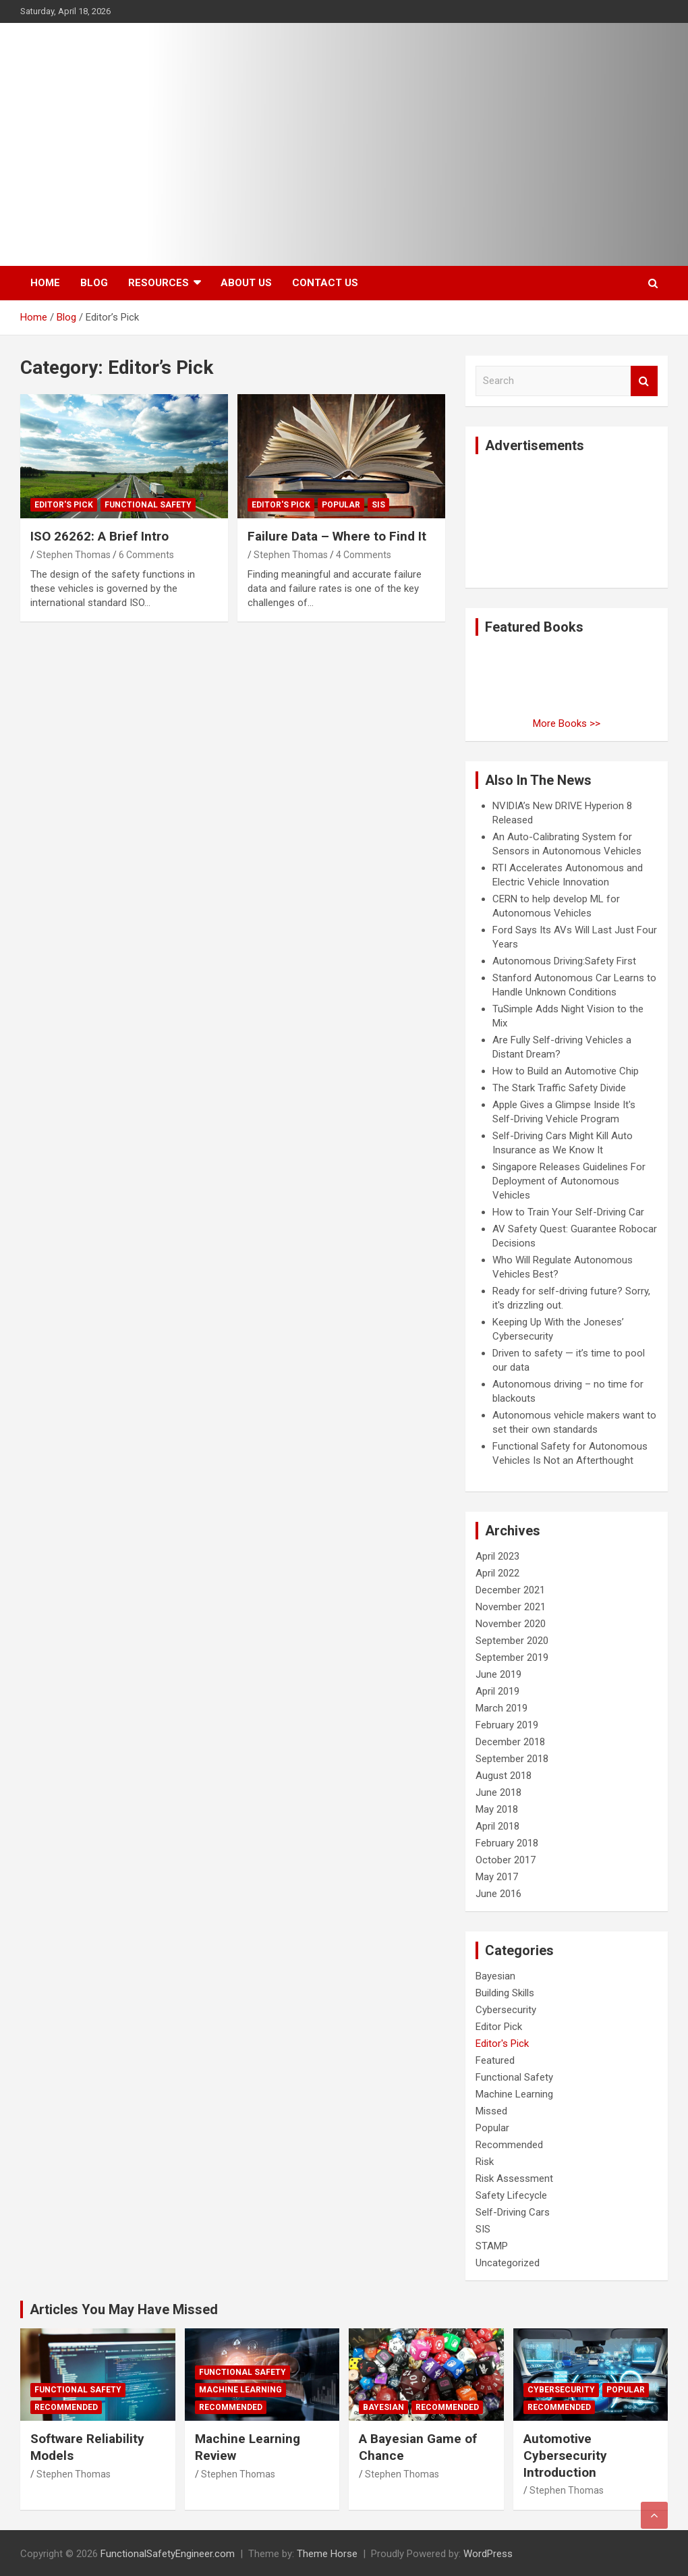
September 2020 (512, 1641)
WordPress (488, 2554)
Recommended (509, 2145)
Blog (94, 283)
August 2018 (504, 1776)
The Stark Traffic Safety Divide (559, 1088)
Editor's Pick (63, 505)
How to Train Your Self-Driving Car (568, 1212)
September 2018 (512, 1759)
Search (644, 381)
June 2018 (498, 1792)
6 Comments (146, 554)
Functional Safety (148, 505)
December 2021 (510, 1590)
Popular (341, 505)
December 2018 (510, 1742)
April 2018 (497, 1826)
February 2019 (507, 1725)
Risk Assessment (514, 2178)
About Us (246, 283)
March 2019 (501, 1708)
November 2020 (511, 1624)
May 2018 (497, 1809)
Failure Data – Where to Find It (337, 536)
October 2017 (506, 1860)
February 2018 (507, 1843)
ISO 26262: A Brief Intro (99, 536)
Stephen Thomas (73, 554)
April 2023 (497, 1556)
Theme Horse (327, 2554)
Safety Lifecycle (511, 2195)
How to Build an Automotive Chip (565, 1071)
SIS (378, 505)
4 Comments (363, 554)
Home (45, 283)
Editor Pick (499, 2027)
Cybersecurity (506, 2010)
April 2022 (497, 1573)
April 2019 (497, 1691)
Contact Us (325, 283)
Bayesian (495, 1976)
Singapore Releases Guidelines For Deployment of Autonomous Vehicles (569, 1181)
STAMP (492, 2246)
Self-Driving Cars (513, 2212)
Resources (158, 283)
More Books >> (566, 723)
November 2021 (511, 1607)
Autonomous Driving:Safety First (564, 961)
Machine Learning (514, 2094)
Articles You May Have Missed (124, 2309)
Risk (485, 2162)
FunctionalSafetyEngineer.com (168, 2554)
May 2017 (497, 1877)
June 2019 (498, 1674)
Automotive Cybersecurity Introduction (565, 2455)
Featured (495, 2060)
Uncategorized (508, 2263)
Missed (491, 2111)
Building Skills (505, 1993)
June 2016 (498, 1894)
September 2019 (512, 1657)
